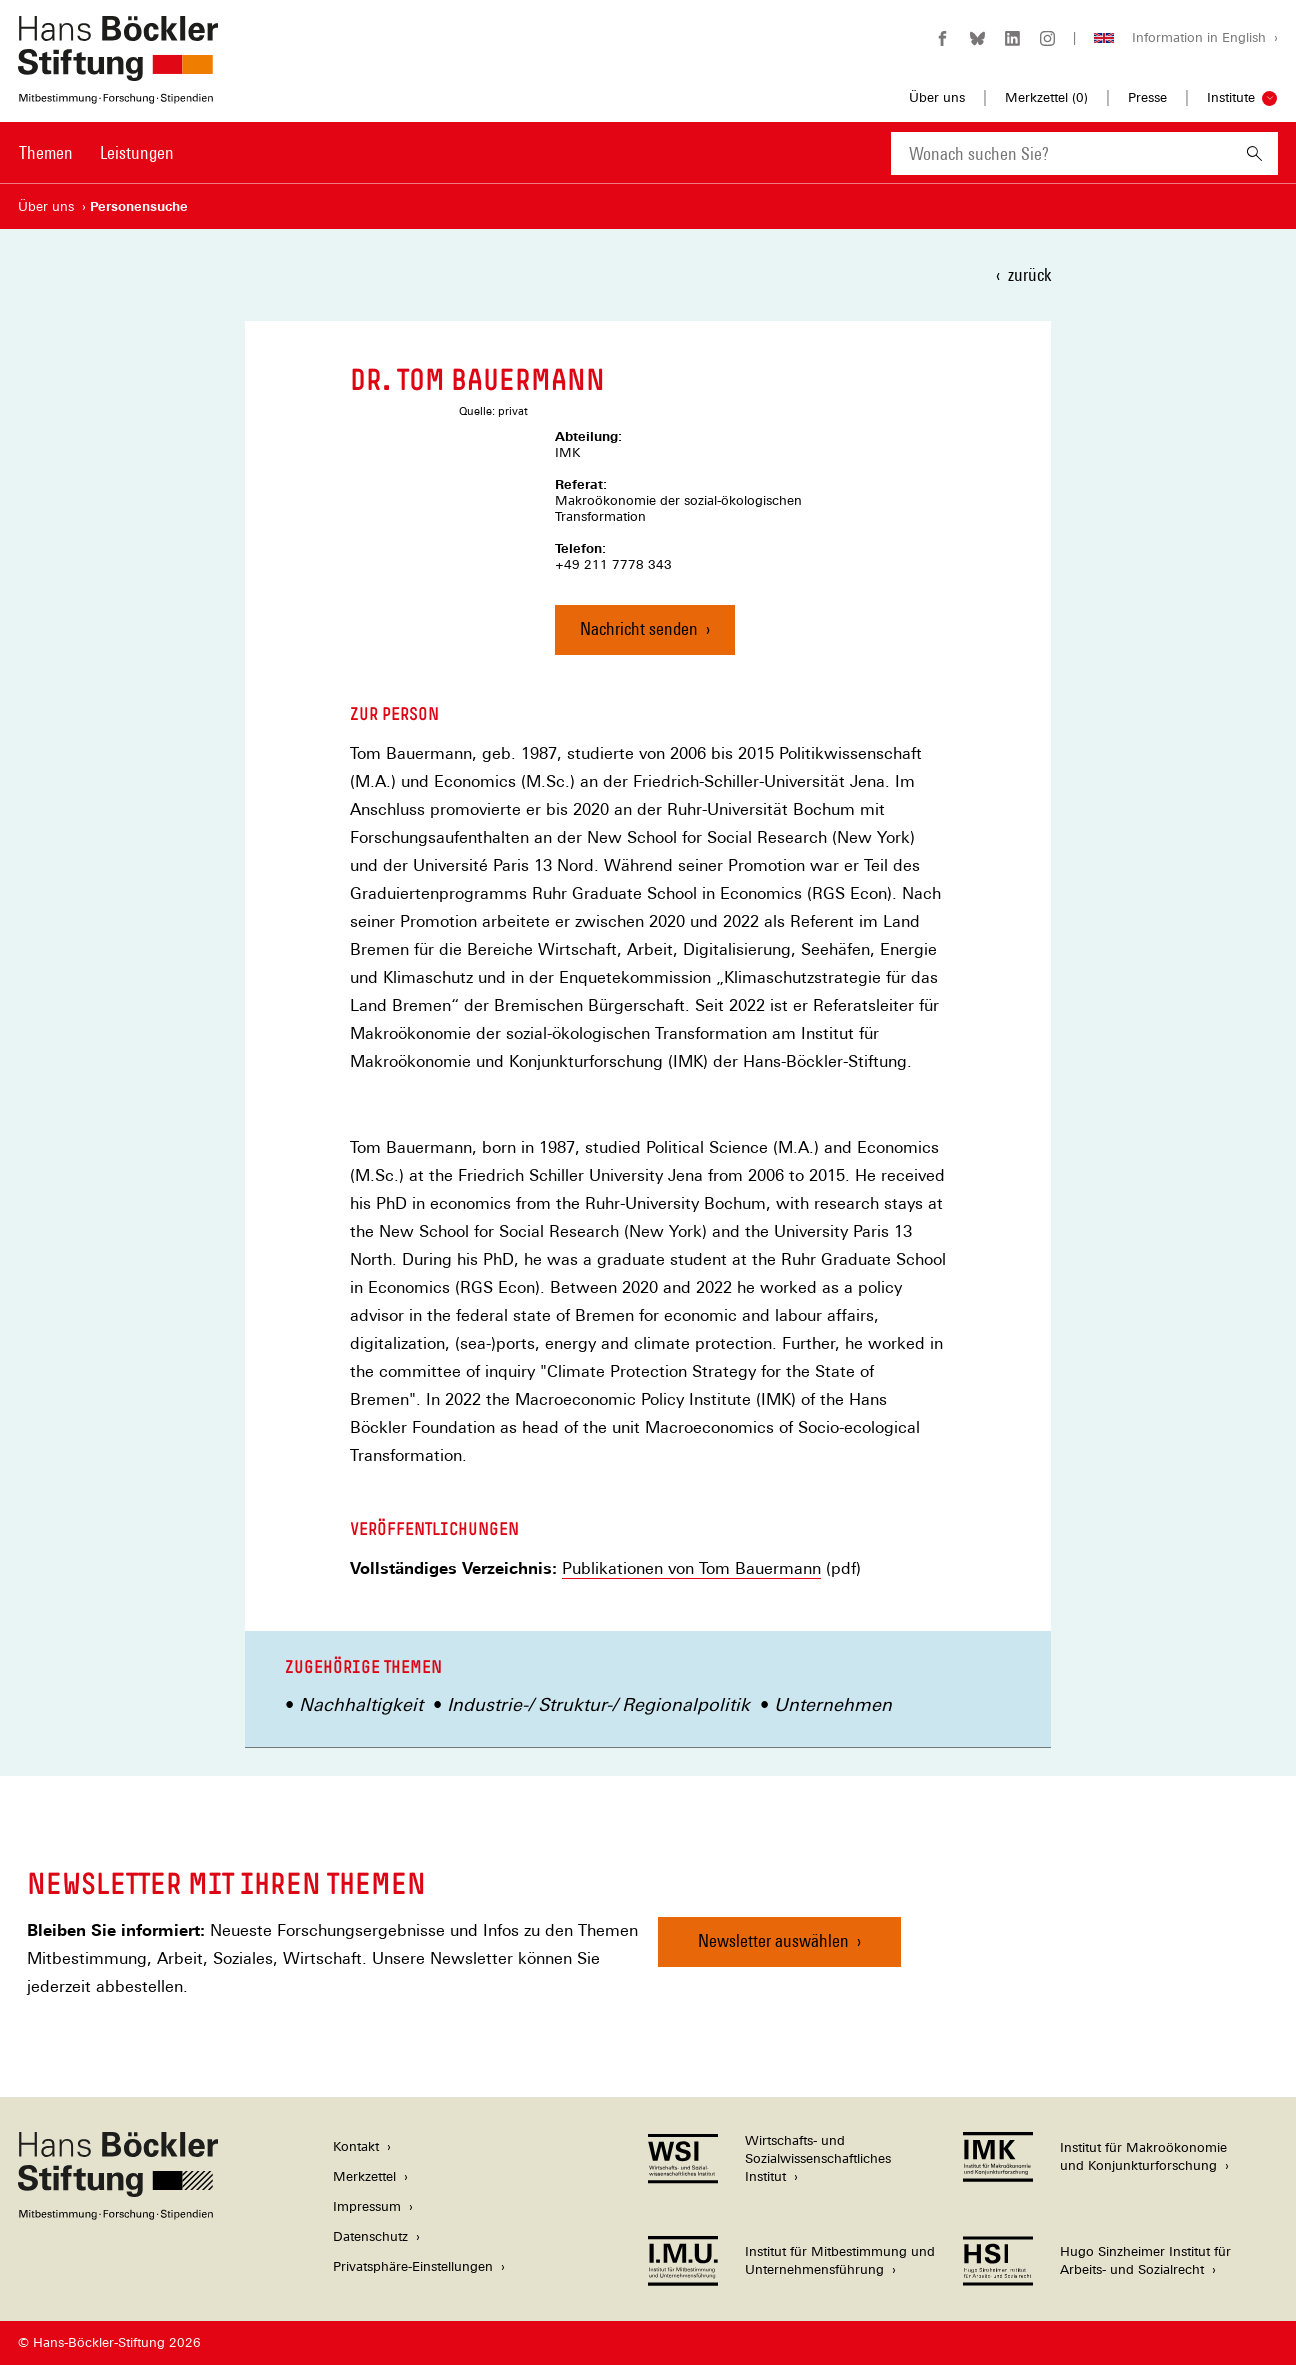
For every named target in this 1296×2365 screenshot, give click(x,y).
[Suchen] (1254, 153)
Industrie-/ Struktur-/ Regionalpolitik (598, 1704)
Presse (1147, 97)
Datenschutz (370, 2236)
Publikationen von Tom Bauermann (691, 1569)
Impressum (367, 2206)
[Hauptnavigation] (96, 153)
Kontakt (356, 2146)
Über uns (937, 97)
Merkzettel (364, 2176)
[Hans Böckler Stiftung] (118, 2214)
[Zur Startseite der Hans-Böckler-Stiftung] (118, 93)
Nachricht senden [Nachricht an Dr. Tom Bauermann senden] (639, 628)
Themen (46, 152)
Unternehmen (833, 1704)
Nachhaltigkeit (361, 1704)
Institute (1231, 97)
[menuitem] (46, 166)
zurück (1029, 274)
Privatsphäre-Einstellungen (413, 2266)
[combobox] (1061, 153)
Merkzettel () (1046, 98)
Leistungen (137, 152)
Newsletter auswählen (773, 1940)
